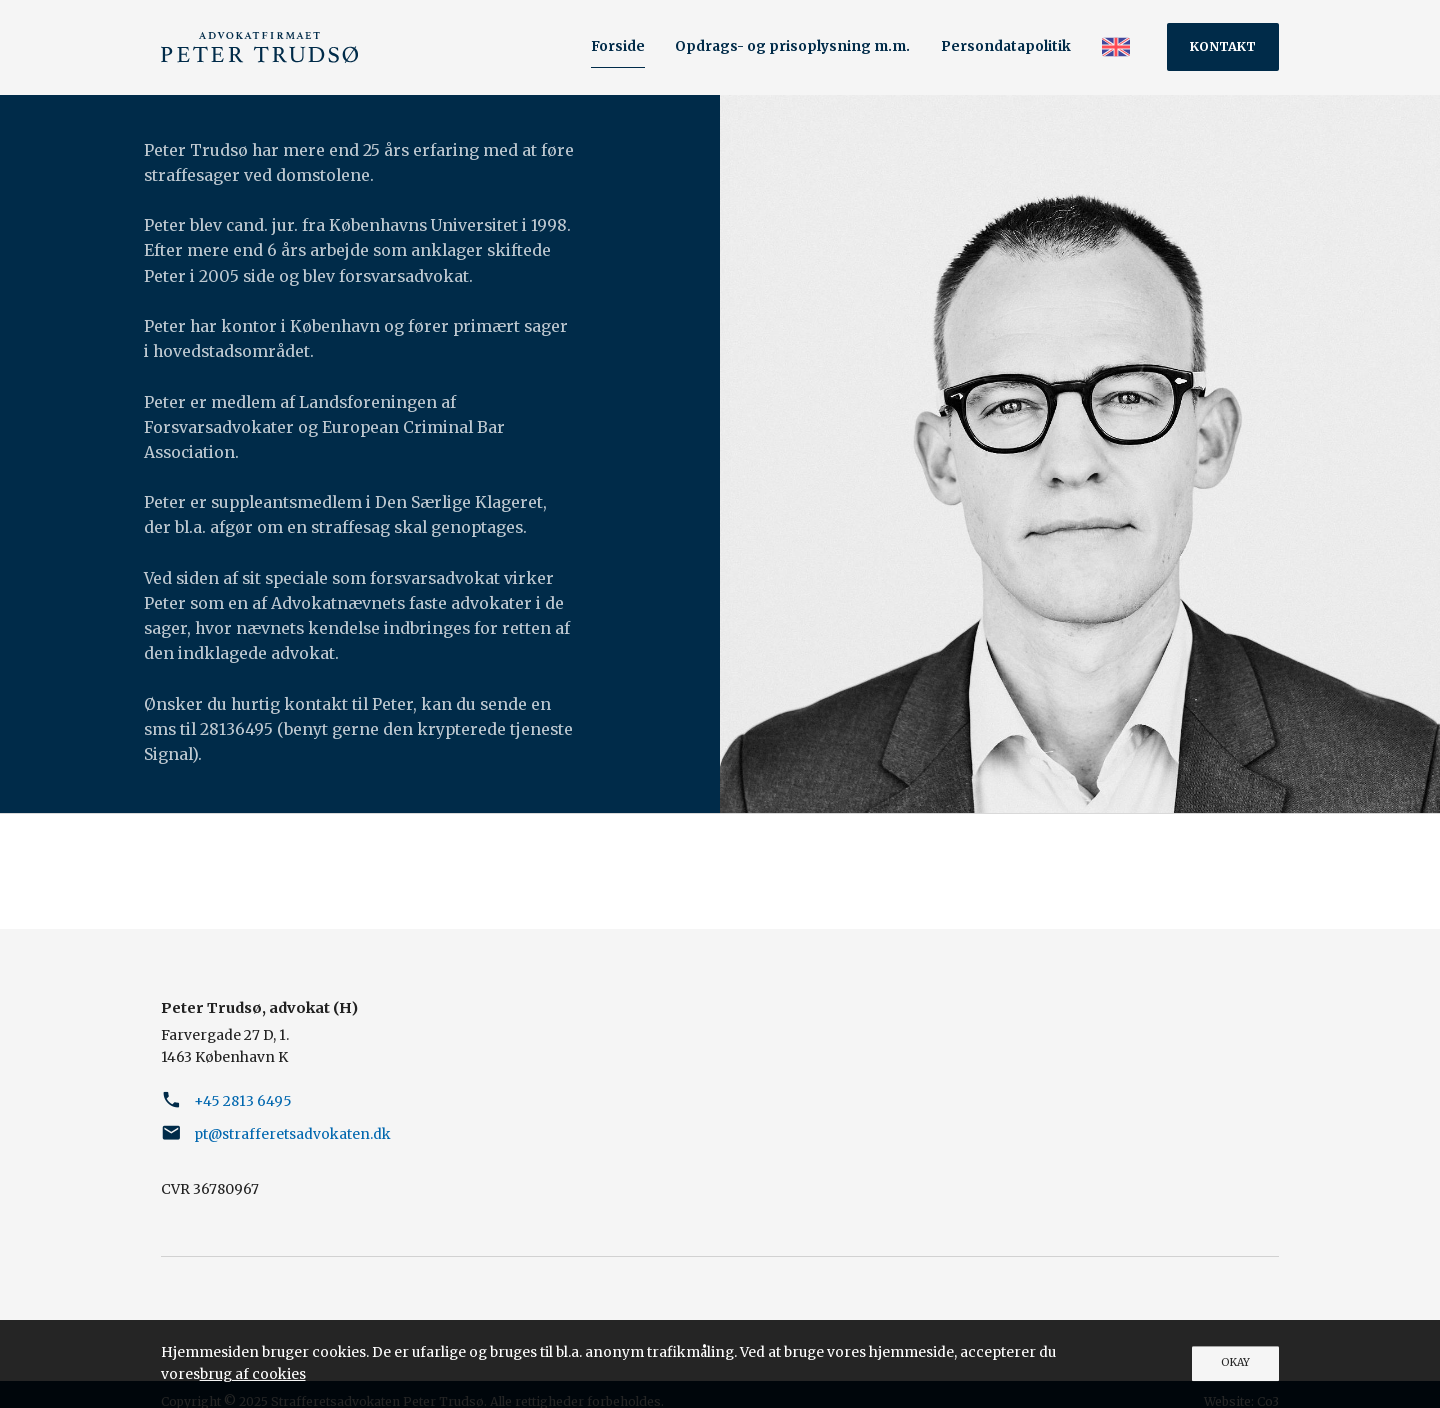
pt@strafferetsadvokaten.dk (292, 1134)
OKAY (1235, 1362)
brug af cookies (253, 1374)
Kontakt (1223, 46)
